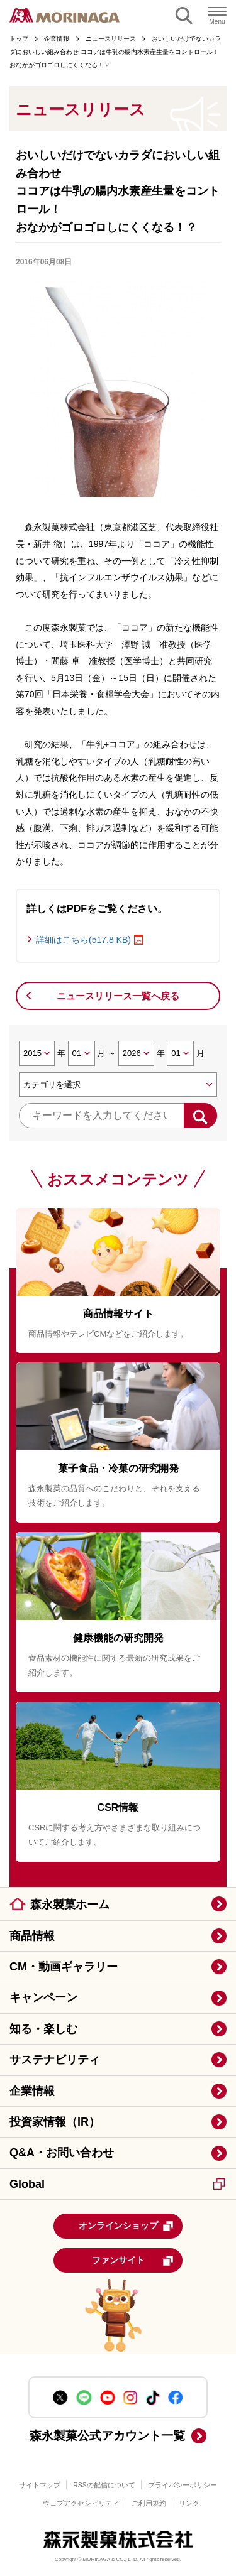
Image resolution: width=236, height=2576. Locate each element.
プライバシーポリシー (182, 2485)
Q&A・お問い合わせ (61, 2152)
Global (117, 2184)
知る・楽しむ (43, 2029)
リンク (189, 2503)
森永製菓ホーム (70, 1904)
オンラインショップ (126, 2226)
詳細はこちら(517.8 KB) (83, 940)
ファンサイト (133, 2260)
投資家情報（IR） (54, 2122)
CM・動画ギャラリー (63, 1966)
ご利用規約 (149, 2503)
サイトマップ (39, 2485)
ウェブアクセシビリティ (81, 2503)
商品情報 (32, 1936)
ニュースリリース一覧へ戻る (118, 996)
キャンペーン (43, 1997)
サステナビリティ (54, 2059)
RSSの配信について (104, 2485)
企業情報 (32, 2091)
